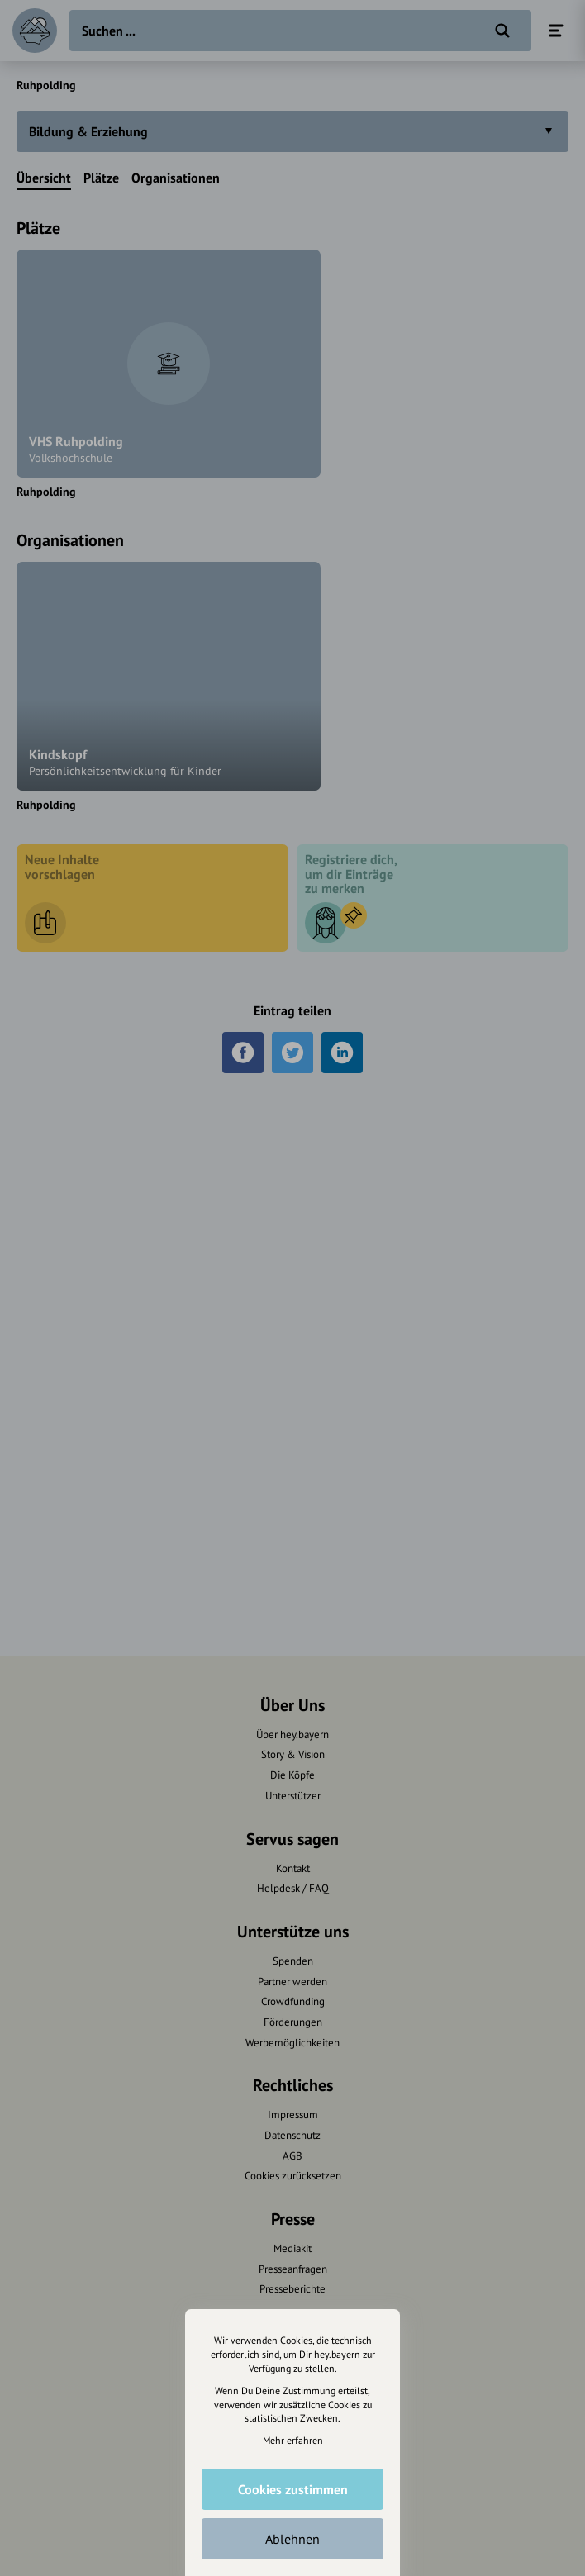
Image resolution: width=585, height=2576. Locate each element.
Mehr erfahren (293, 2440)
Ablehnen (292, 2539)
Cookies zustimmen (293, 2489)
